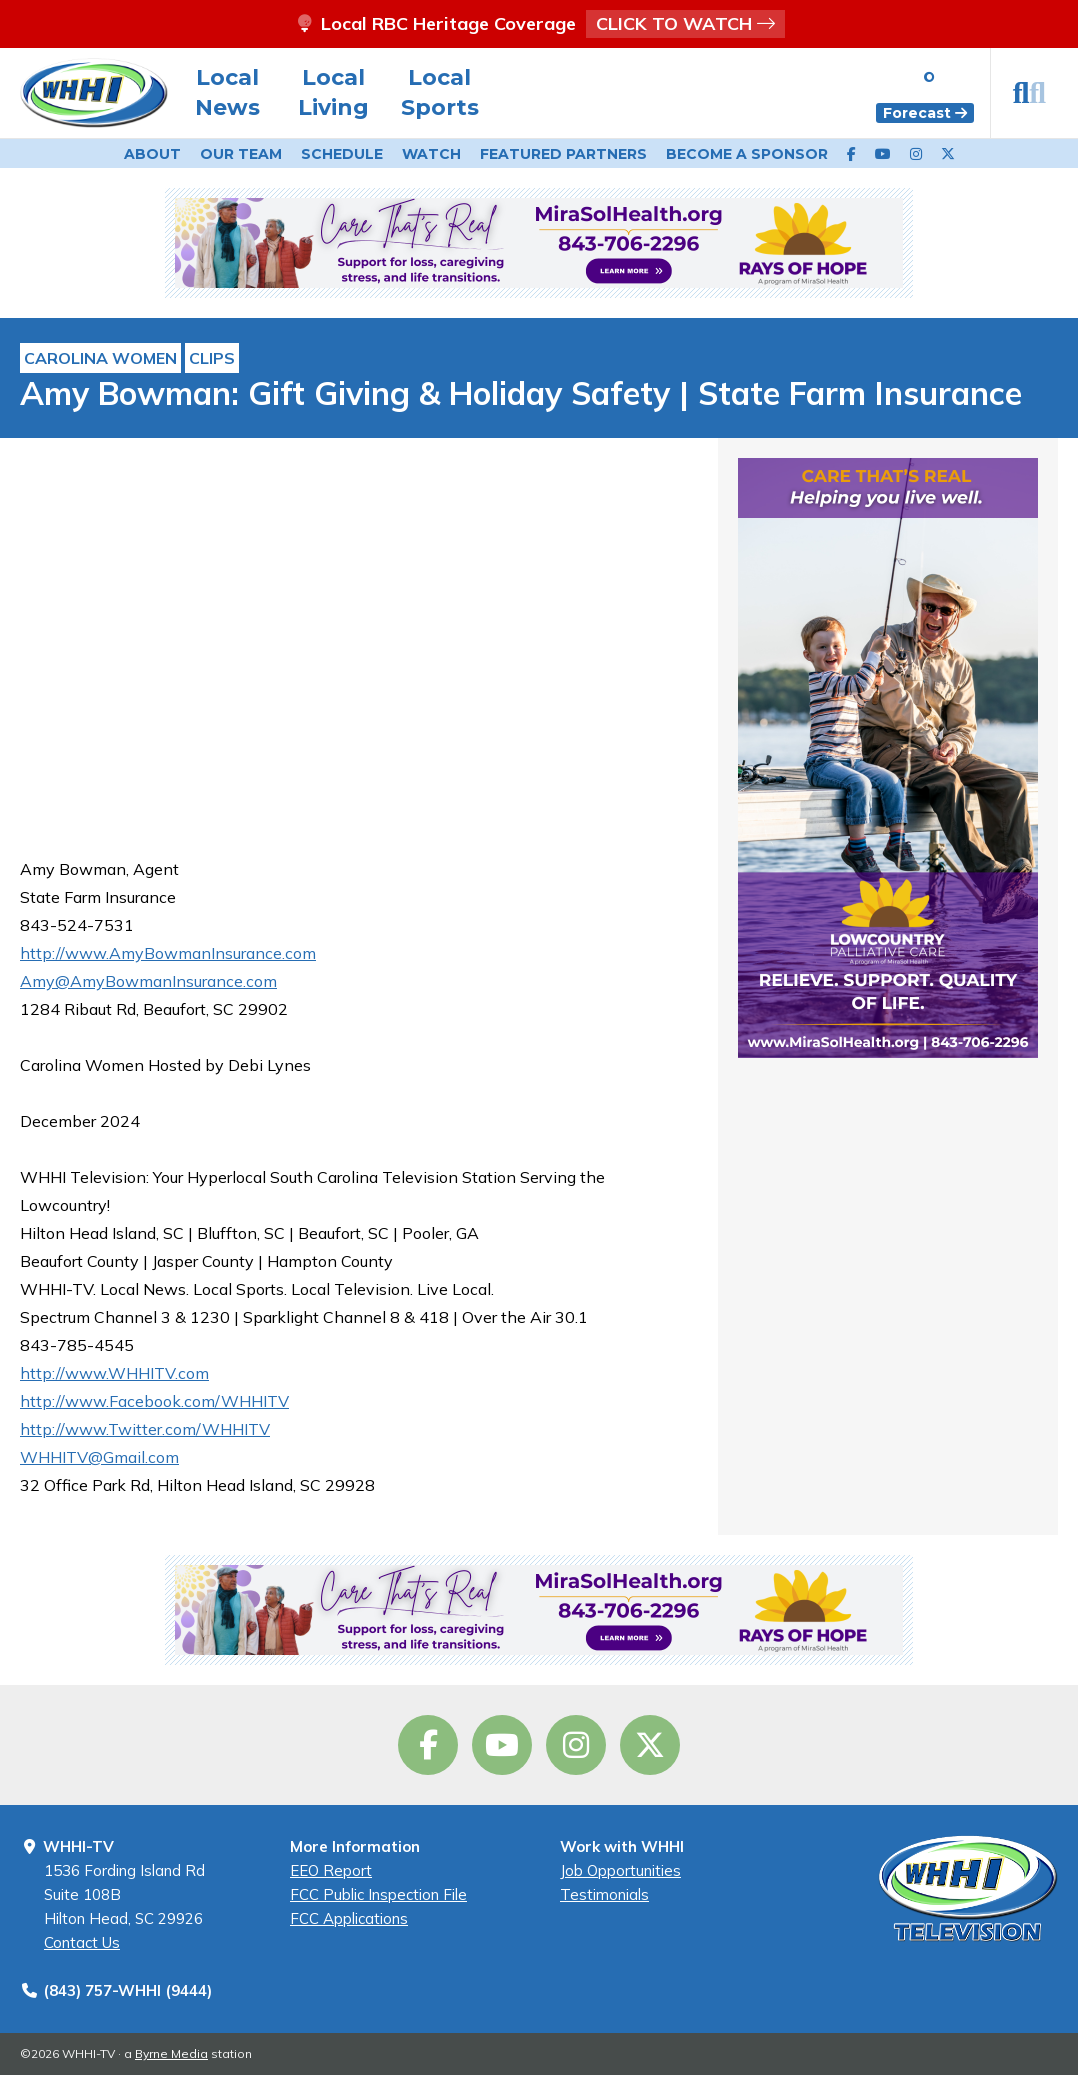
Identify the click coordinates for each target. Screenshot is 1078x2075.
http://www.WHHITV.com (114, 1373)
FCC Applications (349, 1918)
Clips (212, 358)
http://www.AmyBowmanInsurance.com (168, 953)
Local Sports (440, 92)
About (152, 154)
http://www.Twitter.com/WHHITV (145, 1429)
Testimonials (604, 1894)
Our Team (241, 154)
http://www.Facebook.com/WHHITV (154, 1401)
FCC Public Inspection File (378, 1894)
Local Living (333, 92)
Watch (431, 154)
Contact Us (82, 1942)
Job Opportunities (620, 1870)
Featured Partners (563, 154)
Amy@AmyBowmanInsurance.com (148, 981)
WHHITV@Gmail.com (99, 1457)
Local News (227, 92)
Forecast (925, 113)
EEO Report (331, 1870)
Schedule (342, 154)
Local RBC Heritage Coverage (539, 23)
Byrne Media (171, 2053)
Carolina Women (100, 358)
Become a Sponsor (747, 154)
